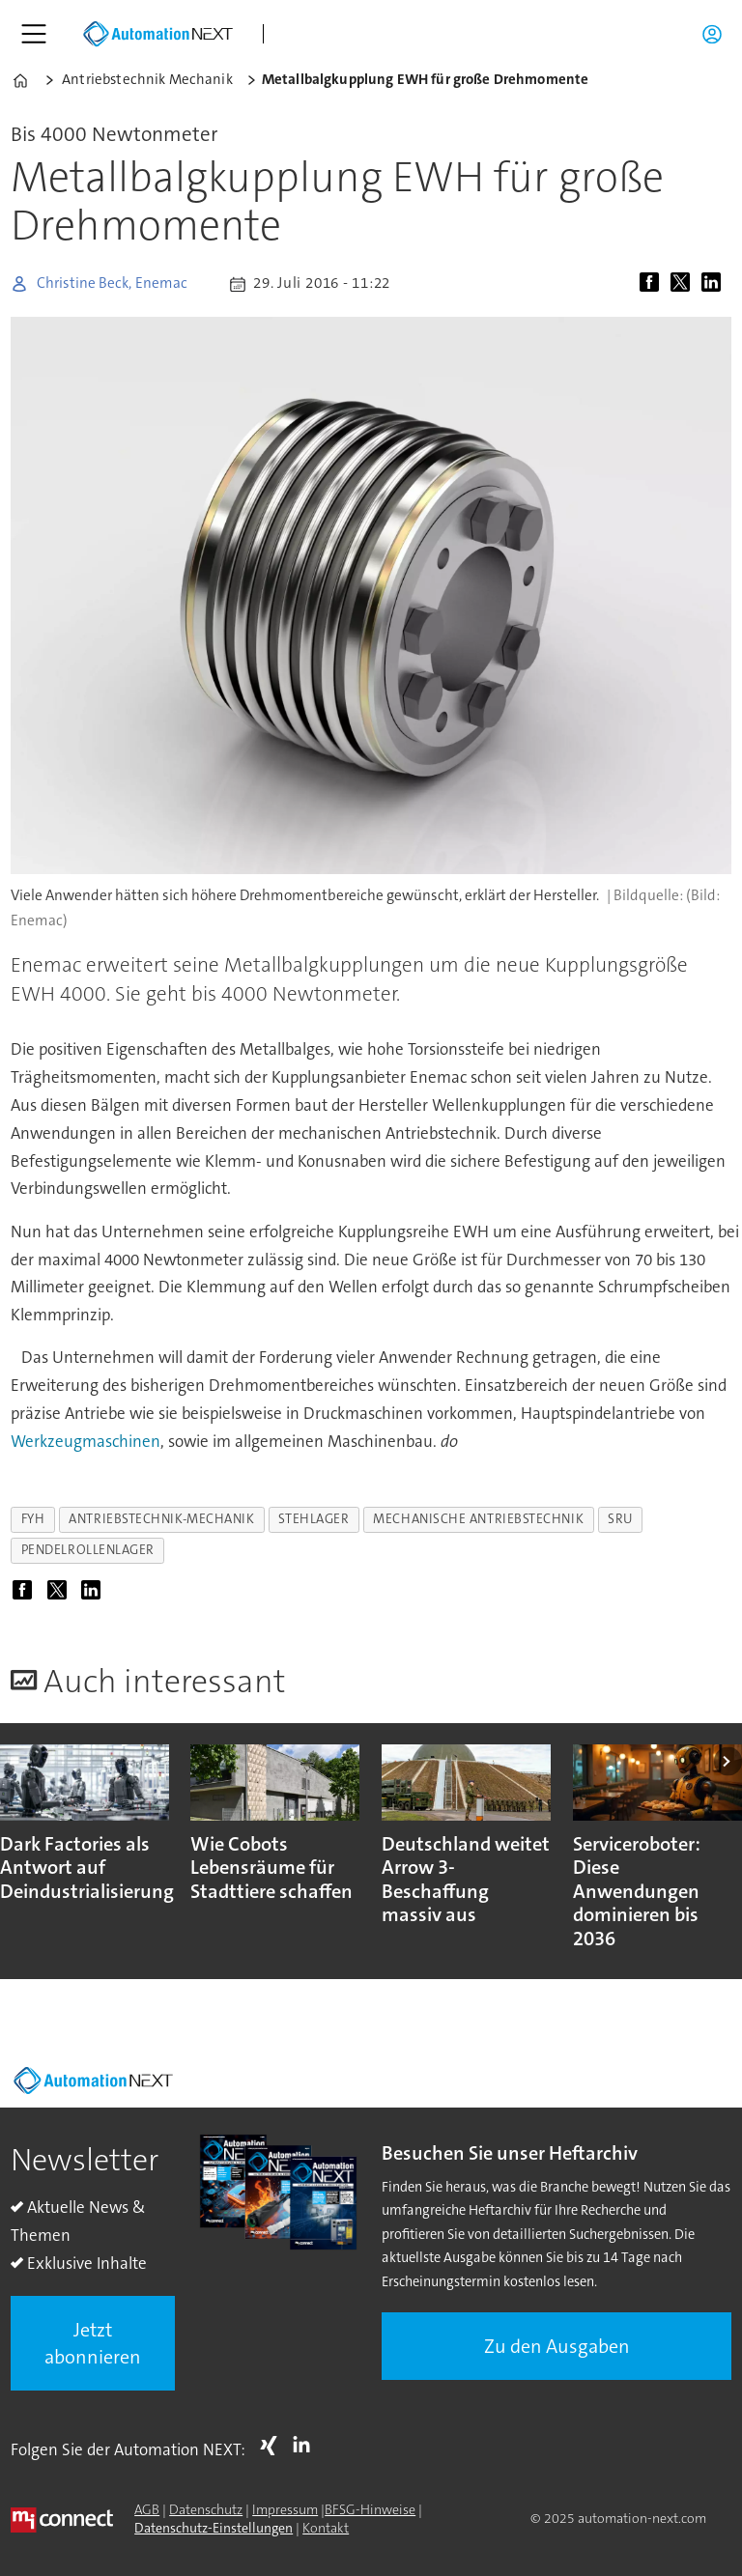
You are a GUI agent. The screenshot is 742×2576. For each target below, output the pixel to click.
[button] (728, 1761)
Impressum (285, 2509)
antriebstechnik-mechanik (161, 1519)
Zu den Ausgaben (557, 2346)
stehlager (313, 1519)
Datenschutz (206, 2509)
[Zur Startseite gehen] (157, 34)
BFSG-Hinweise (370, 2509)
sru (620, 1519)
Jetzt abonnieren (92, 2343)
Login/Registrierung (716, 33)
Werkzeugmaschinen (85, 1441)
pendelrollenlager (88, 1550)
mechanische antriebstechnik (478, 1519)
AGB (146, 2509)
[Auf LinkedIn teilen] (714, 283)
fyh (33, 1519)
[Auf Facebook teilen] (653, 283)
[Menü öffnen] (33, 33)
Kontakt (325, 2527)
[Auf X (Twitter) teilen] (684, 283)
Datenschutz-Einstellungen (213, 2527)
